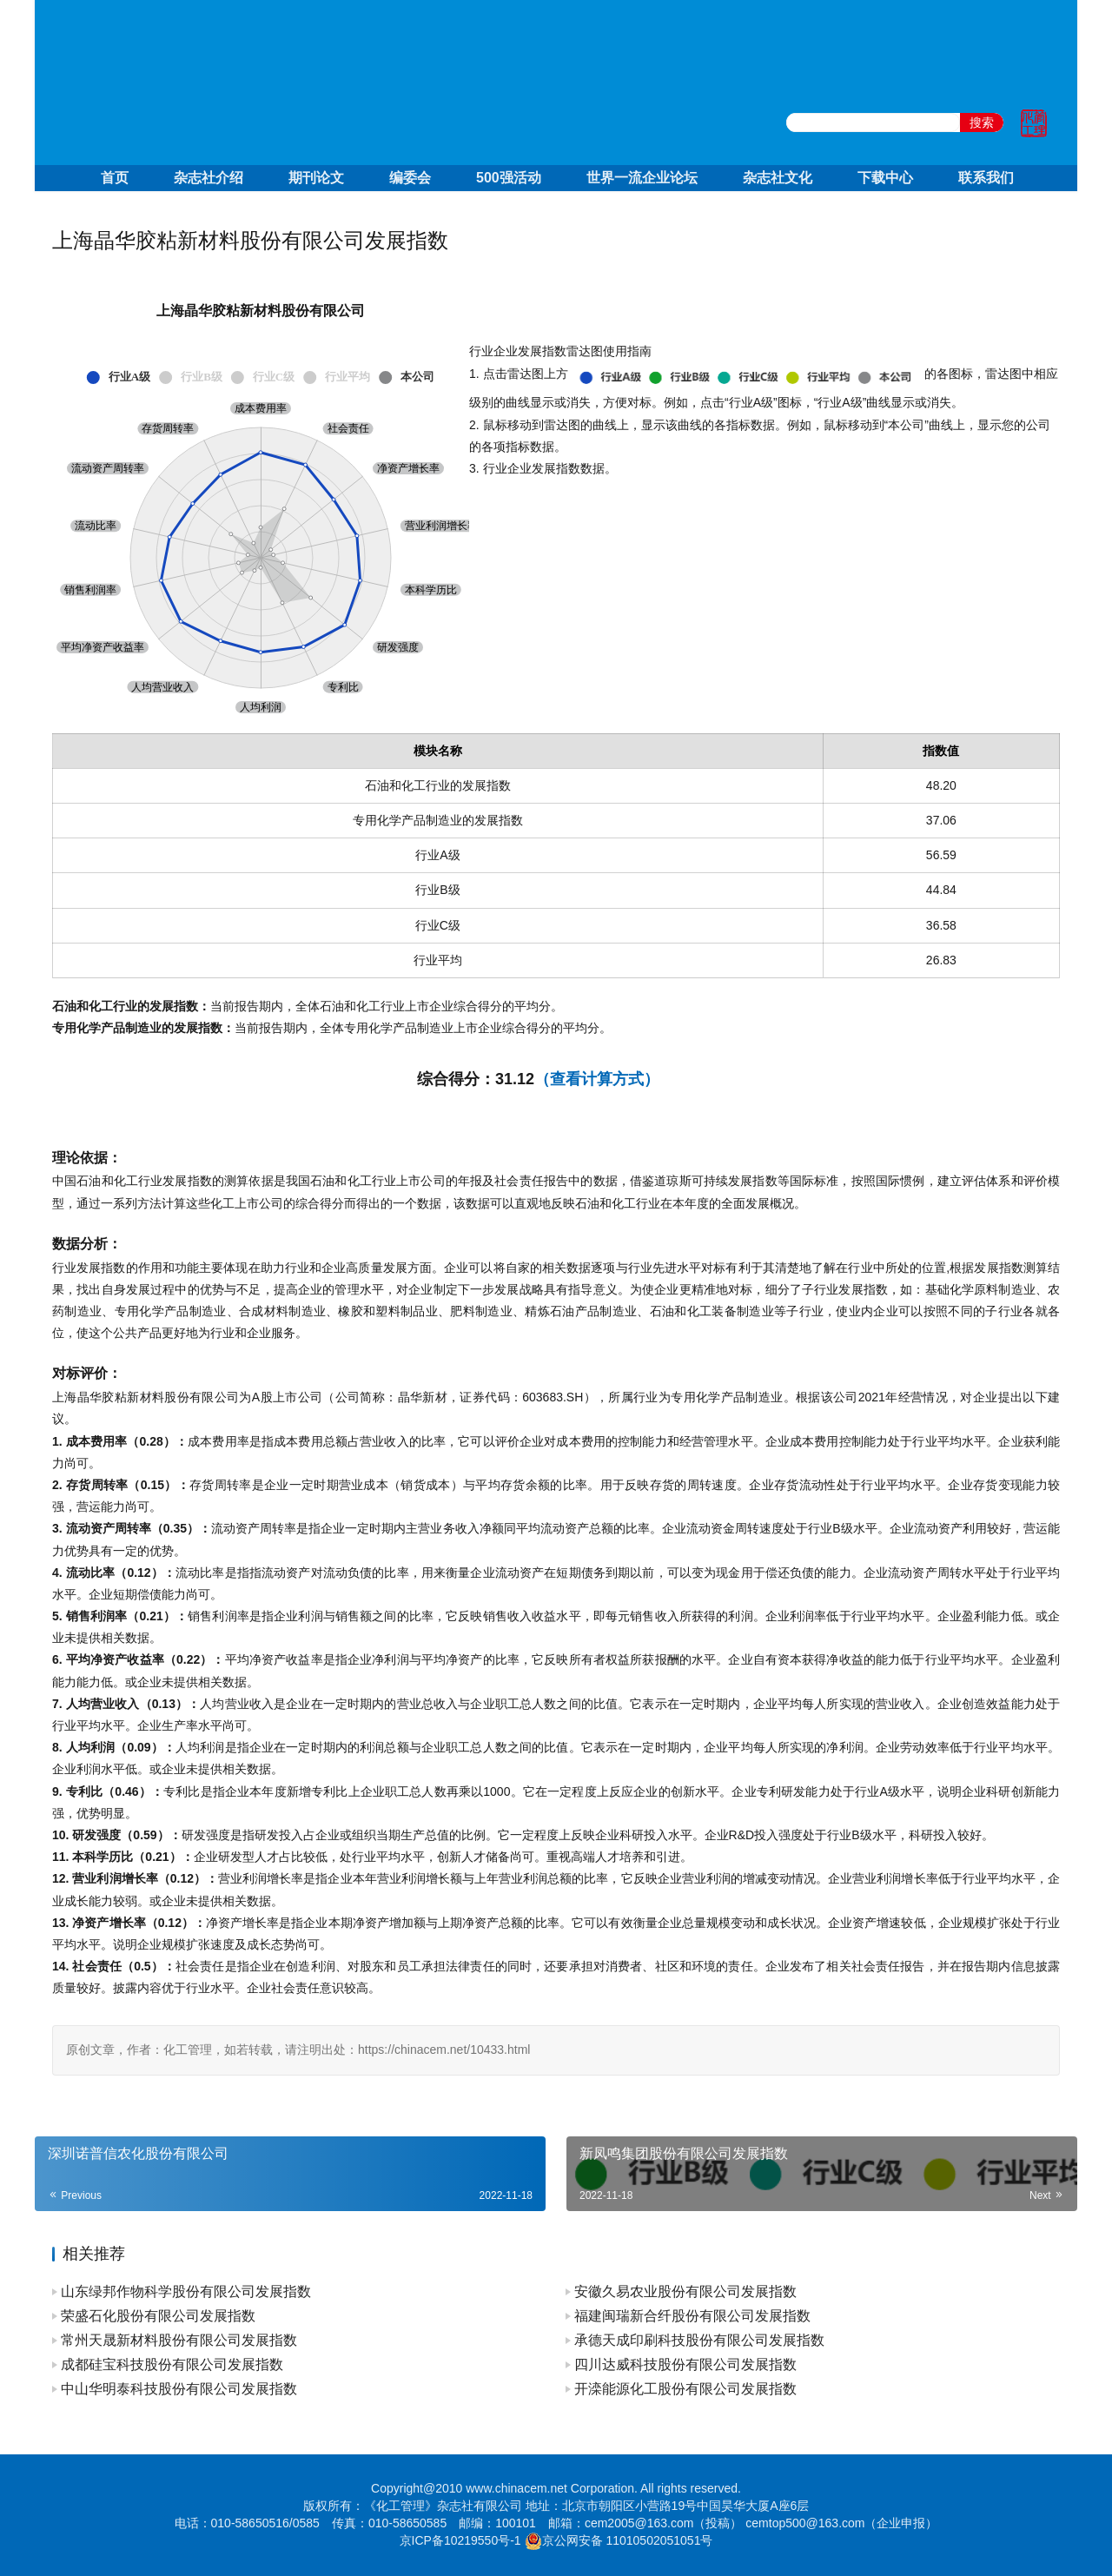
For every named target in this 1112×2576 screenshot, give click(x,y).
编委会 (410, 177)
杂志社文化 (777, 177)
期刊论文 (316, 177)
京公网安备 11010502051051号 (627, 2540)
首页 (115, 177)
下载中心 (885, 177)
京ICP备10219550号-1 (460, 2540)
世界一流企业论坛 (642, 177)
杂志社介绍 (208, 177)
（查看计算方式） (596, 1079)
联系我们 (986, 177)
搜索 (982, 122)
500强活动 (508, 177)
